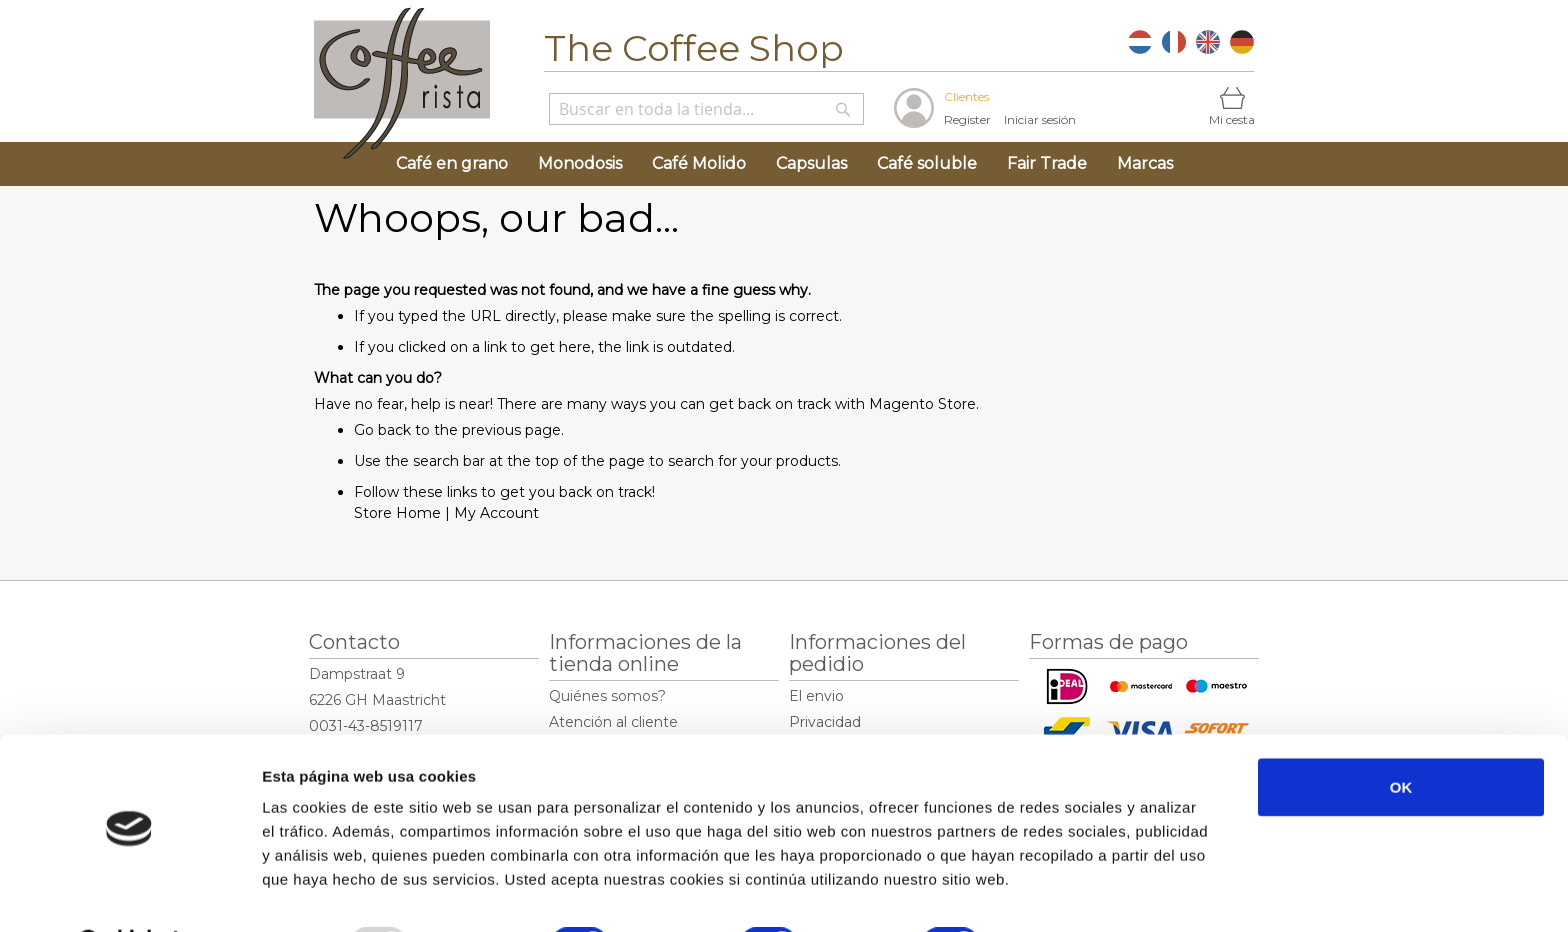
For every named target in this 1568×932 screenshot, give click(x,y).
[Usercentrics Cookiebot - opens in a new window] (129, 893)
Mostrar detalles (1074, 892)
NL (1140, 42)
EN (1208, 42)
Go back (382, 430)
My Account (496, 513)
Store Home (397, 513)
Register (967, 119)
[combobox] (706, 109)
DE (1242, 42)
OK (1401, 735)
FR (1174, 42)
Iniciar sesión (1040, 119)
